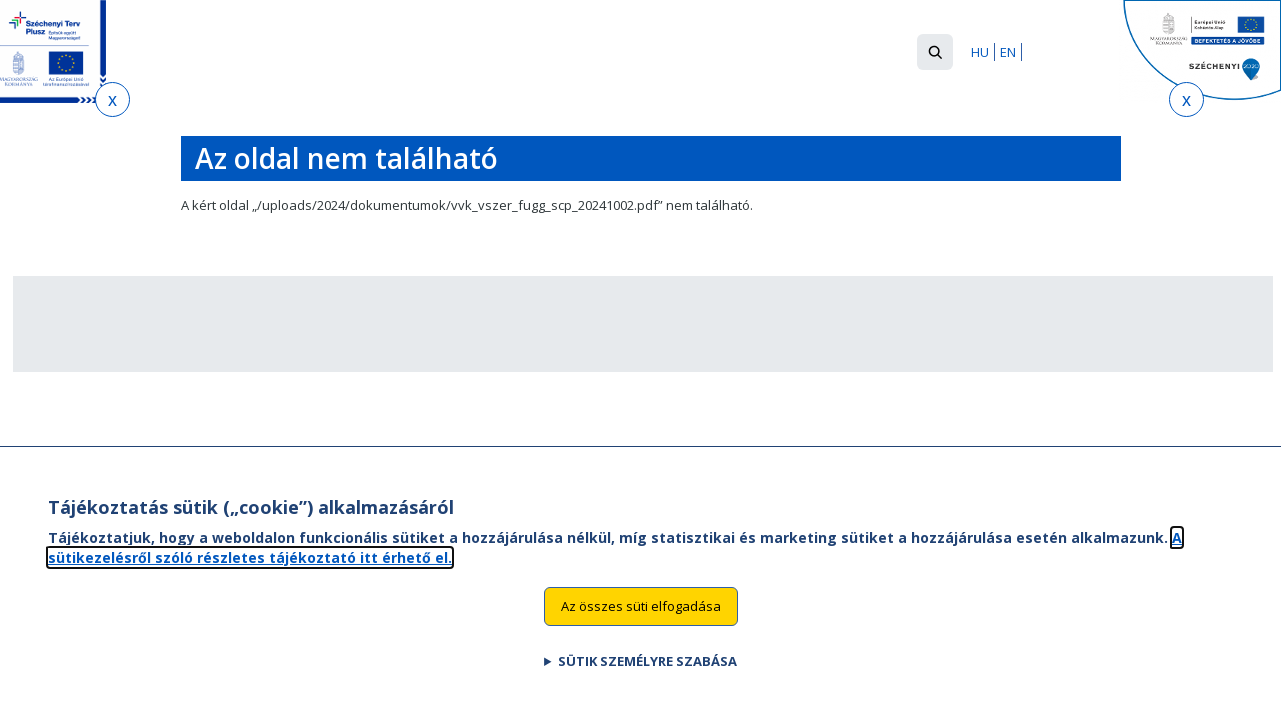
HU (980, 52)
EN (1008, 52)
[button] (935, 52)
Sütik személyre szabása (647, 683)
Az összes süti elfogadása (641, 628)
